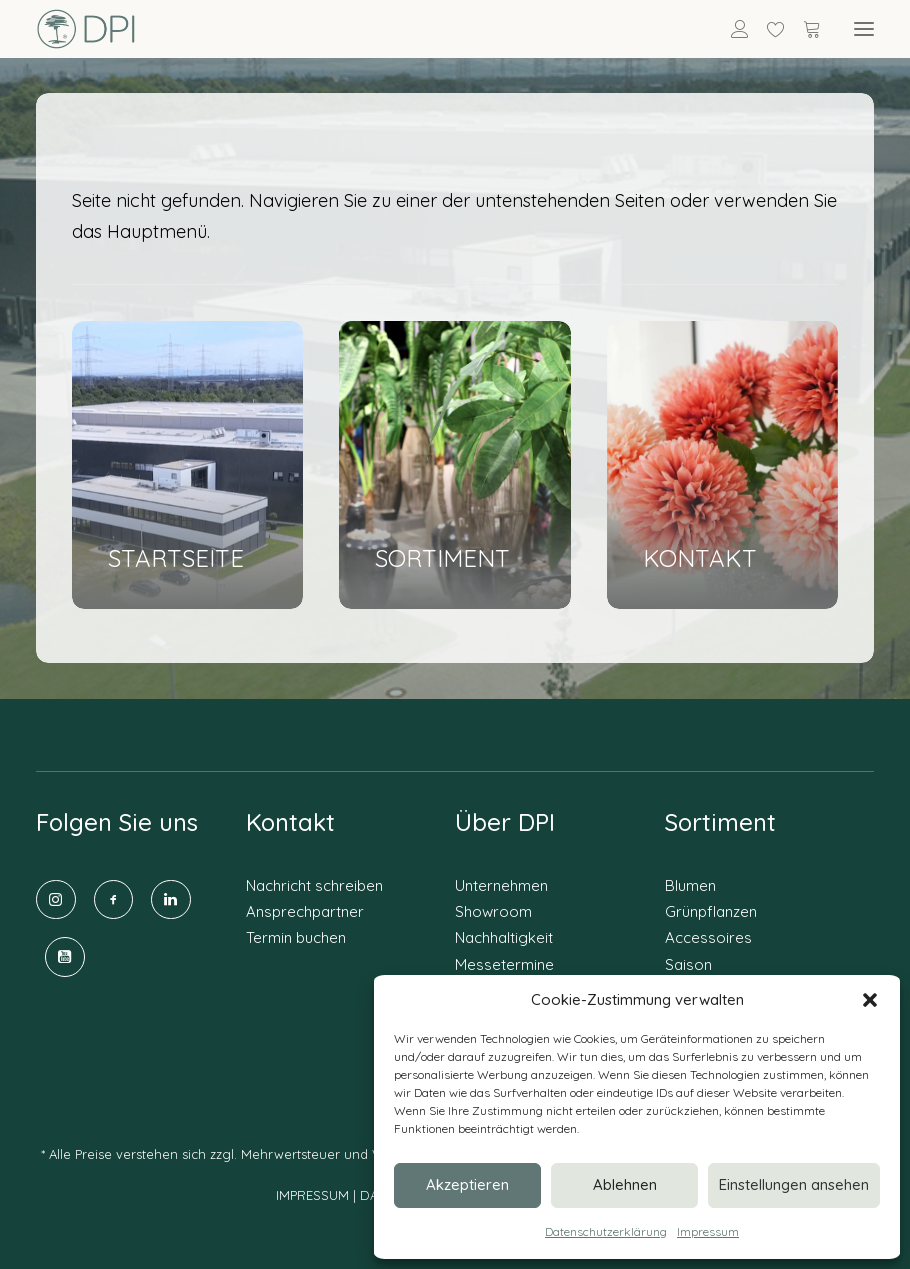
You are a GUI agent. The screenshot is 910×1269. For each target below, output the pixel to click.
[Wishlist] (767, 29)
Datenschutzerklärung (606, 1231)
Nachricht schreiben (314, 885)
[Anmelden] (731, 29)
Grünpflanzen (711, 911)
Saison (688, 964)
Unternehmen (501, 885)
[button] (870, 1000)
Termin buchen (296, 937)
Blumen (690, 885)
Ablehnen (625, 1184)
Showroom (493, 911)
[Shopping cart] (803, 29)
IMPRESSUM (312, 1195)
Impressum (708, 1231)
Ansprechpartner (305, 911)
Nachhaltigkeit (504, 937)
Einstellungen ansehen (794, 1184)
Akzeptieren (467, 1184)
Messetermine (504, 964)
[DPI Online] (86, 29)
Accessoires (708, 937)
